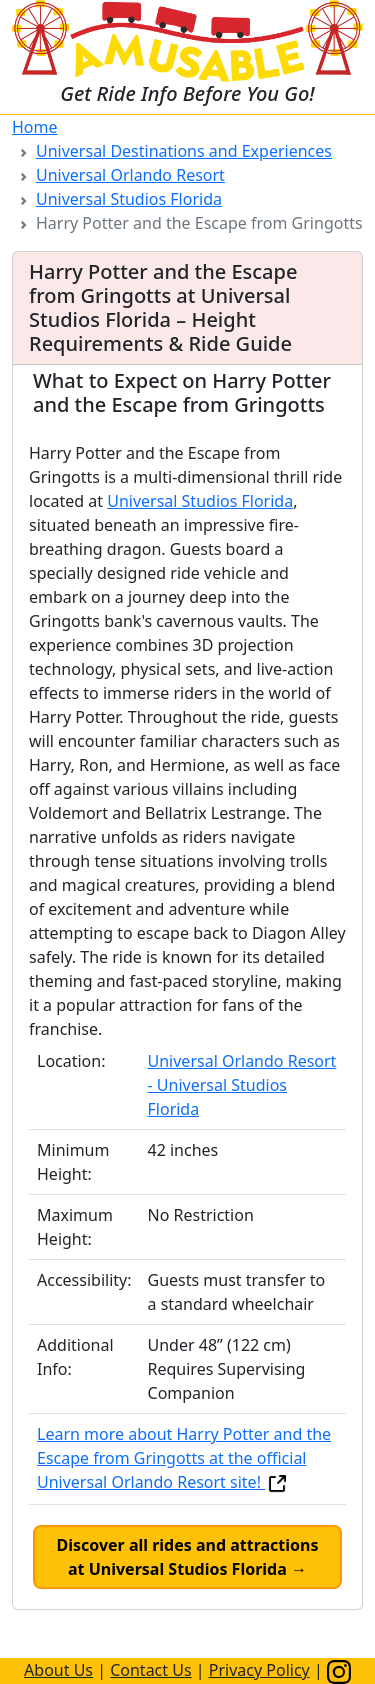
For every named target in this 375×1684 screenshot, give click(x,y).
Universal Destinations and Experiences (184, 151)
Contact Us (150, 1670)
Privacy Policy (259, 1670)
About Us (58, 1670)
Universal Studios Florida (129, 199)
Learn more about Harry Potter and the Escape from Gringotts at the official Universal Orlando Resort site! (184, 1458)
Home (35, 127)
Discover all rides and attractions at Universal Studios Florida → (187, 1557)
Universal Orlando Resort (130, 175)
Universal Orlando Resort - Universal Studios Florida (242, 1085)
